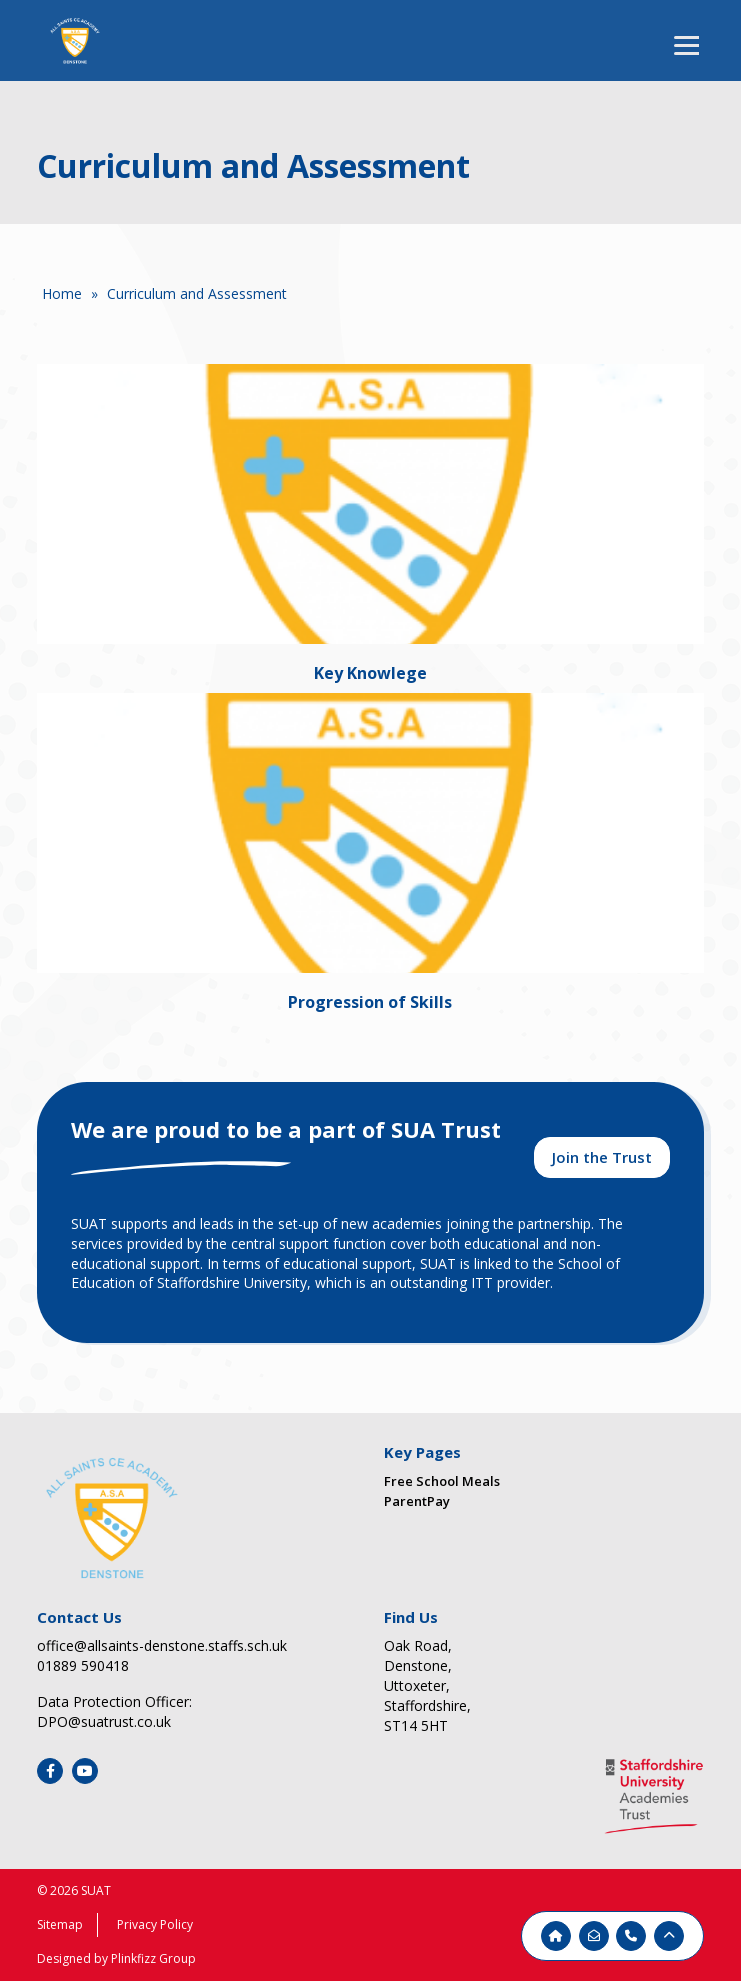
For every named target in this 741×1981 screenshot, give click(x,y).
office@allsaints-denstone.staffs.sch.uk (162, 1645)
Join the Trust (602, 1157)
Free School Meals (442, 1481)
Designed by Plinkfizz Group (116, 1958)
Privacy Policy (155, 1924)
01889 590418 (83, 1665)
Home (62, 293)
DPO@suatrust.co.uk (104, 1721)
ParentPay (417, 1501)
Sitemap (60, 1924)
